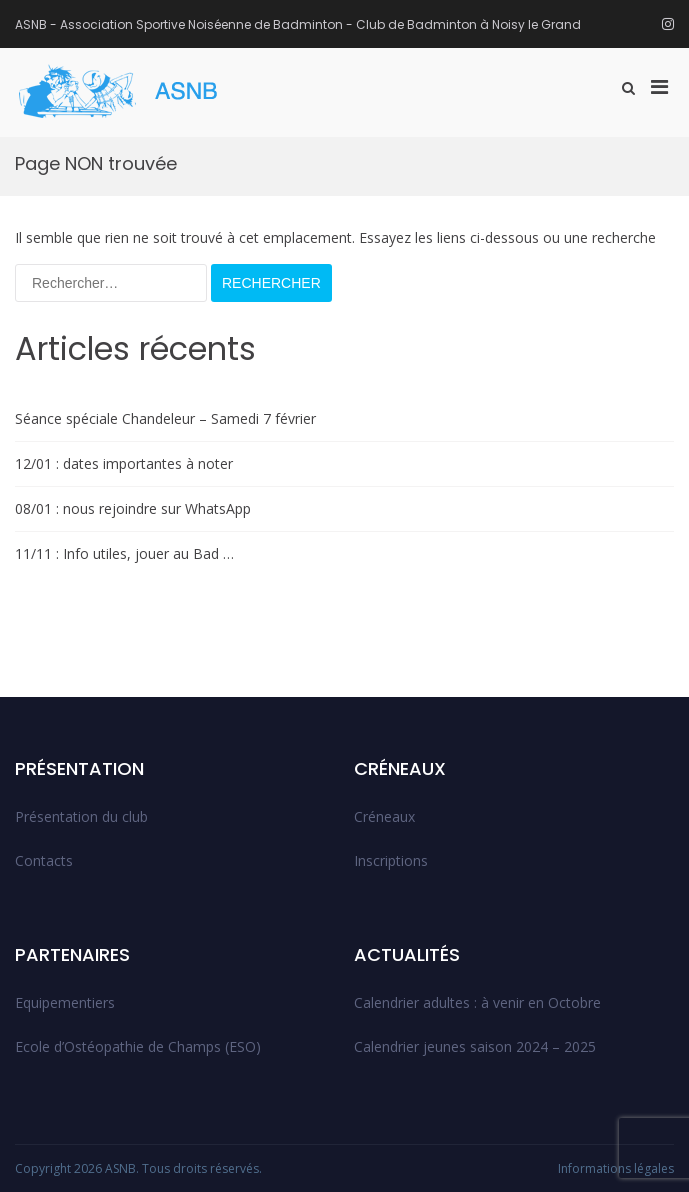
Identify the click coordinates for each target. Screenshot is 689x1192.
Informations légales (616, 1168)
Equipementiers (65, 1002)
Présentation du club (81, 816)
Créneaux (384, 816)
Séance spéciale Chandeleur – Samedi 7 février (165, 418)
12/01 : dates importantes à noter (124, 463)
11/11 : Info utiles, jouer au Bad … (124, 553)
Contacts (44, 860)
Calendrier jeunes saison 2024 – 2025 (475, 1046)
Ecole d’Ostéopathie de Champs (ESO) (138, 1046)
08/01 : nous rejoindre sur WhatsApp (133, 508)
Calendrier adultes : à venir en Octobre (477, 1002)
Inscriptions (391, 860)
